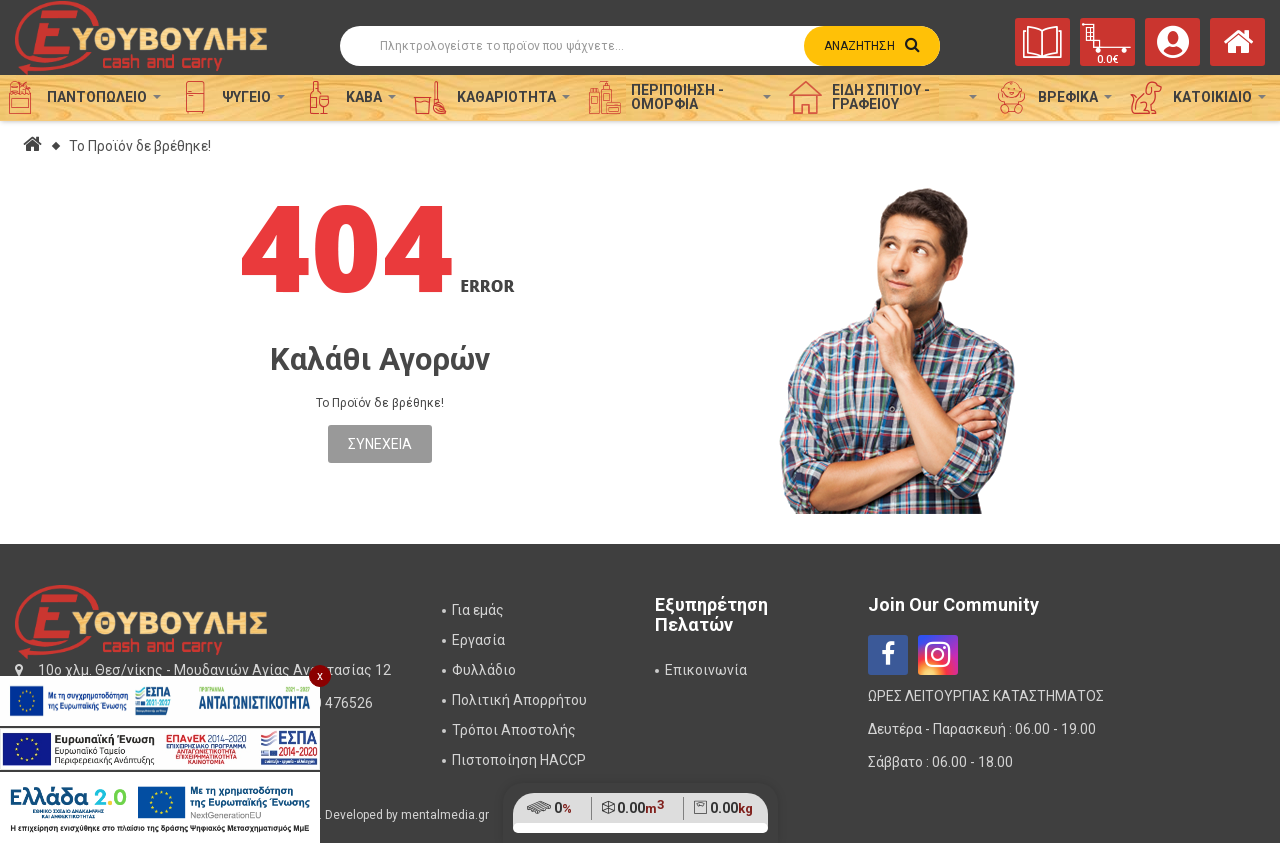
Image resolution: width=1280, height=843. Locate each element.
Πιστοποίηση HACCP (519, 760)
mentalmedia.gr (445, 815)
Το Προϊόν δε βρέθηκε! (140, 146)
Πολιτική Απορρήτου (519, 700)
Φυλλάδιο (484, 670)
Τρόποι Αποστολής (514, 730)
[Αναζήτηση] (640, 46)
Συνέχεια (380, 444)
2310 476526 (331, 703)
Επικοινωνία (706, 670)
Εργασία (478, 640)
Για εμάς (478, 610)
